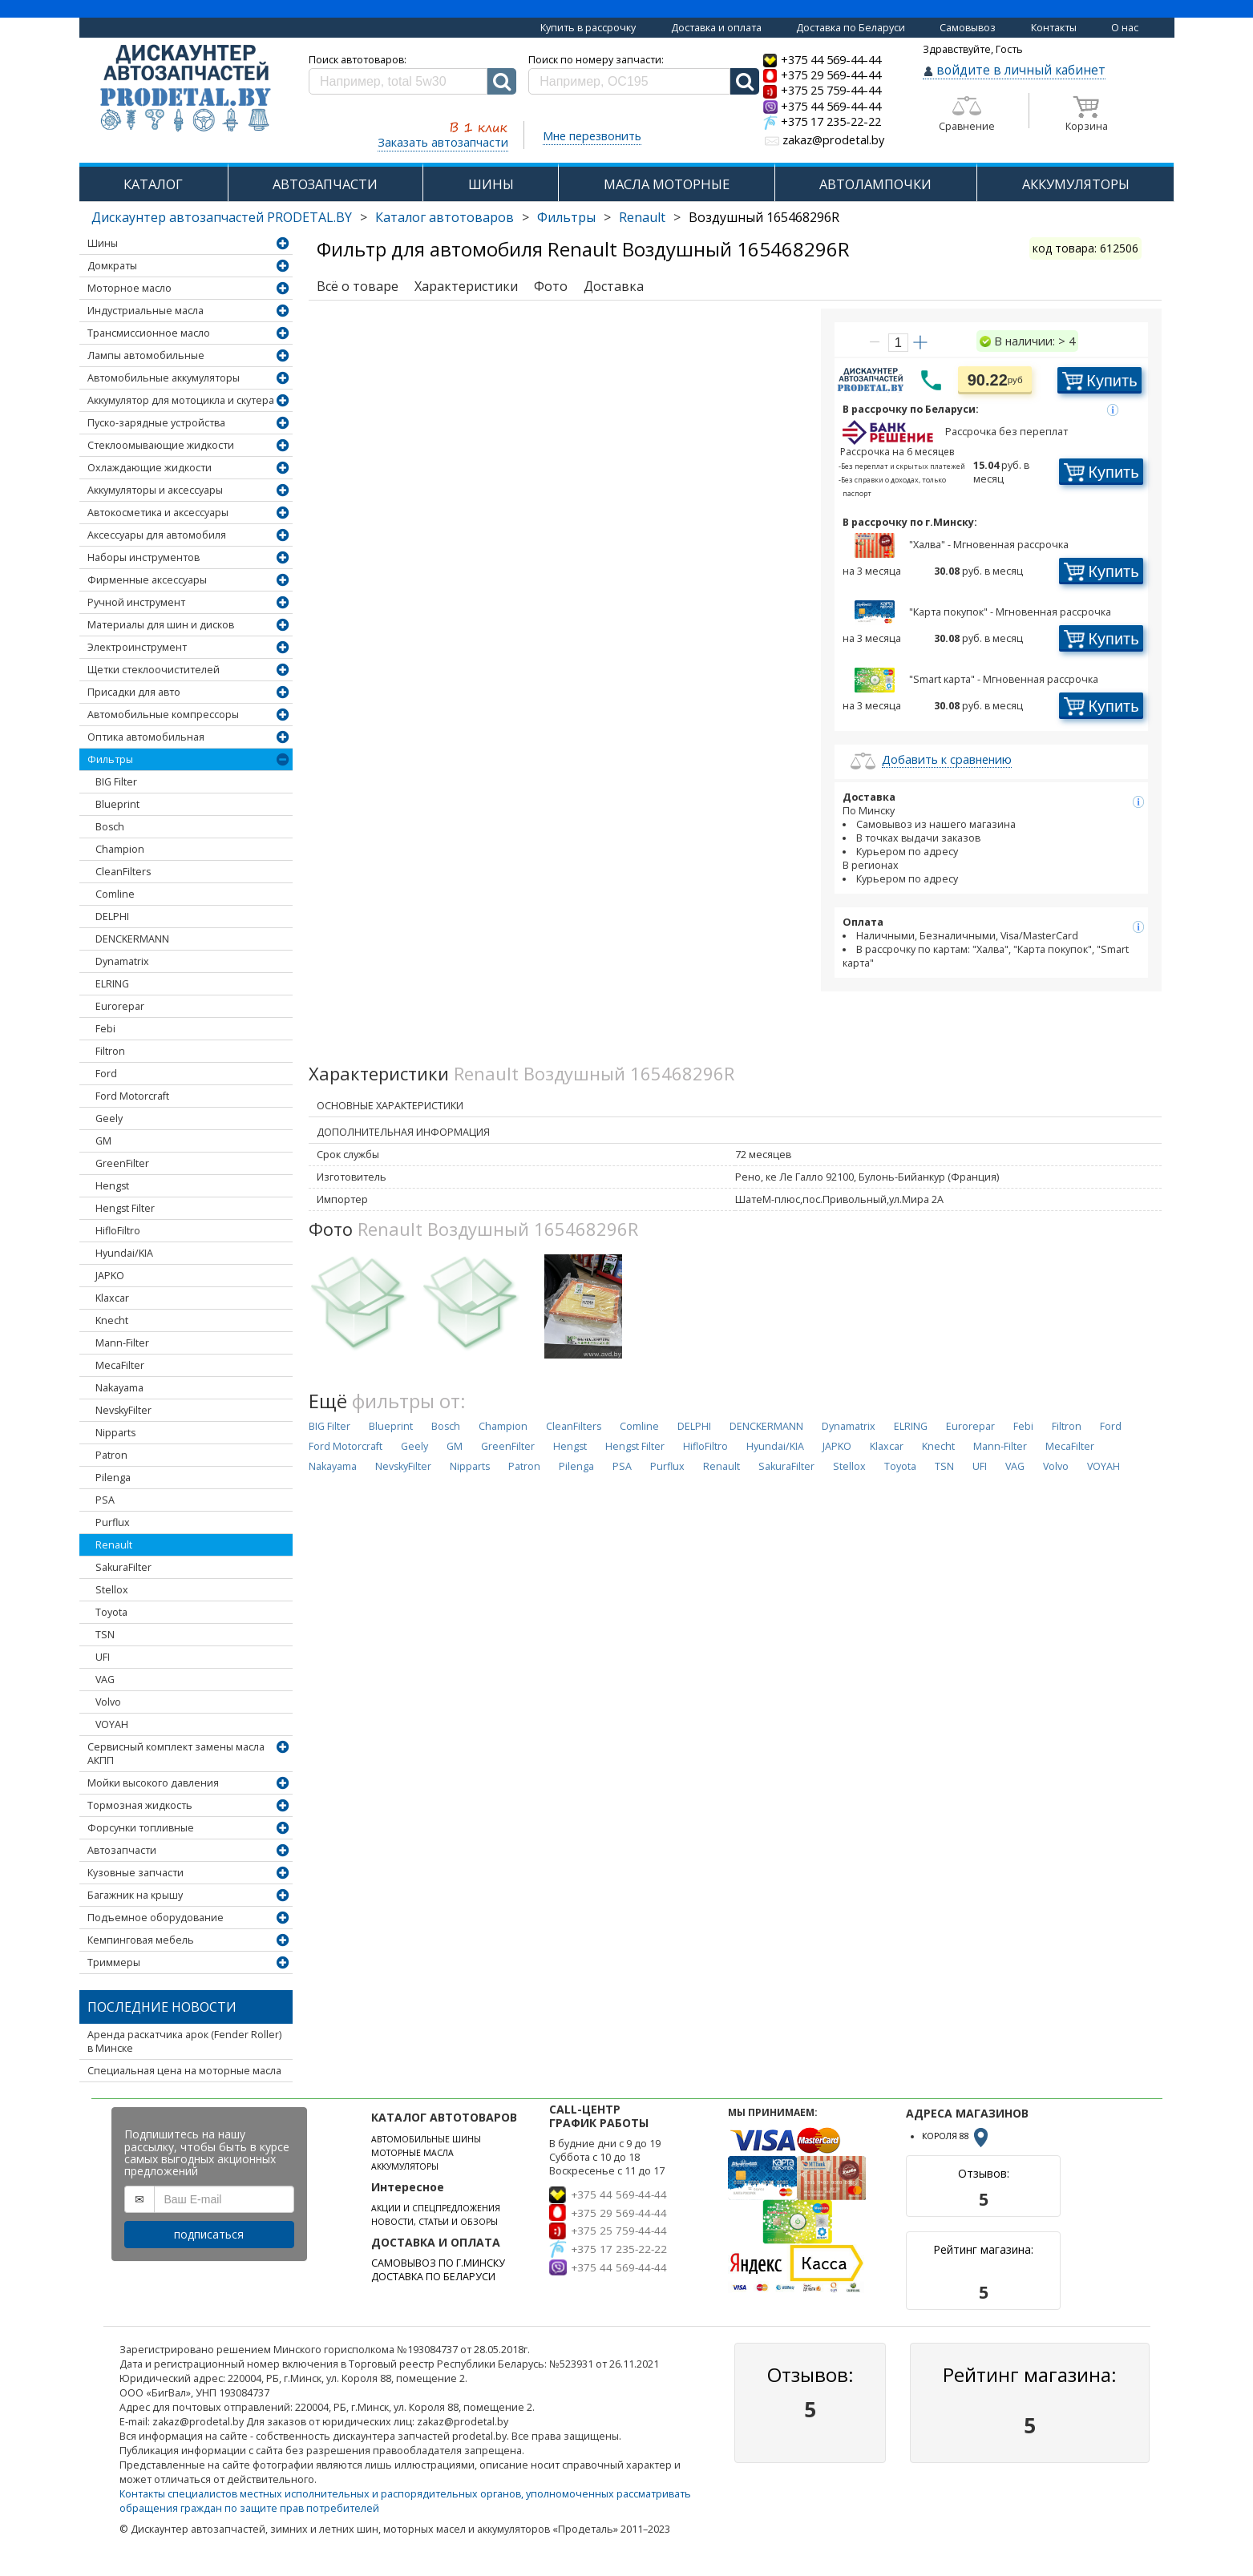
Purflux (112, 1522)
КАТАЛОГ (153, 184)
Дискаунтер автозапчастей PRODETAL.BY (221, 217)
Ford (106, 1073)
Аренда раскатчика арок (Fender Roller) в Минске (184, 2041)
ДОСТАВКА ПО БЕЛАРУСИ (433, 2276)
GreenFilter (122, 1163)
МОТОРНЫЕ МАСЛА (412, 2152)
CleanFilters (123, 871)
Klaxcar (112, 1298)
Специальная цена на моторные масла (184, 2070)
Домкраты (112, 266)
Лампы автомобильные (145, 355)
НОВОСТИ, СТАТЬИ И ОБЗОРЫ (434, 2221)
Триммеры (113, 1962)
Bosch (109, 827)
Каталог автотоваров (444, 217)
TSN (105, 1634)
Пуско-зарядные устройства (156, 423)
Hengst (112, 1186)
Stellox (111, 1590)
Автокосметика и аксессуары (157, 512)
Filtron (110, 1051)
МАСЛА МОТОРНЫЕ (667, 184)
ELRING (112, 984)
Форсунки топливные (140, 1828)
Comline (115, 894)
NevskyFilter (123, 1410)
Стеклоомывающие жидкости (160, 445)
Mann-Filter (122, 1343)
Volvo (108, 1702)
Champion (119, 849)
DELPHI (112, 916)
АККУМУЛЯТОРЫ (1076, 184)
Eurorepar (119, 1006)
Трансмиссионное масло (148, 333)
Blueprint (117, 804)
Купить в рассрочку (588, 27)
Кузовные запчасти (135, 1873)
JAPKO (109, 1275)
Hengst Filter (125, 1208)
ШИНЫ (491, 184)
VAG (105, 1679)
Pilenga (113, 1477)
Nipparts (115, 1432)
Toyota (111, 1612)
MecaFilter (119, 1365)
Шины (102, 243)
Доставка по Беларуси (850, 27)
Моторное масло (129, 288)
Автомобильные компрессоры (163, 714)
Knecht (111, 1320)
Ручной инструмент (136, 602)
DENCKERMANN (132, 939)
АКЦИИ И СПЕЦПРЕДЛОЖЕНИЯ (435, 2208)
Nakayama (119, 1388)
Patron (111, 1455)
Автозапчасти (121, 1850)
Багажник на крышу (135, 1895)
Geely (109, 1118)
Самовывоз (968, 27)
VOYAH (111, 1724)
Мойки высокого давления (153, 1783)
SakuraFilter (123, 1567)
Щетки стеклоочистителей (153, 669)
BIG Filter (116, 782)
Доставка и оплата (716, 27)
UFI (102, 1657)
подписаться (209, 2234)
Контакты (1054, 27)
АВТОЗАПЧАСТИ (325, 184)
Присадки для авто (133, 692)
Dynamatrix (122, 961)
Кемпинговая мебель (140, 1940)
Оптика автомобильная (145, 737)
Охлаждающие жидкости (149, 467)
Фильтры (566, 217)
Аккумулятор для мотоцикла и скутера (180, 400)
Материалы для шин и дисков (160, 625)
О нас (1124, 27)
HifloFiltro (117, 1231)
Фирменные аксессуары (147, 580)
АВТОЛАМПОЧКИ (875, 184)
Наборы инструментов (143, 557)
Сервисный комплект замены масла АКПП (176, 1753)
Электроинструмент (137, 647)
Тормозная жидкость (139, 1805)
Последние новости (161, 2007)
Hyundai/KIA (124, 1253)
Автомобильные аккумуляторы (163, 378)
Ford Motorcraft (132, 1096)
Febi (105, 1029)
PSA (105, 1500)
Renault (642, 217)
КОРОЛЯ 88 (956, 2136)
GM (103, 1141)
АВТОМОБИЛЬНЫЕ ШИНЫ (426, 2139)
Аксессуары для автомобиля (156, 535)
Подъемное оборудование (155, 1917)
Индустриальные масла (145, 310)
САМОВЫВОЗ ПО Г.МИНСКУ (438, 2263)
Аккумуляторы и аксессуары (155, 490)
